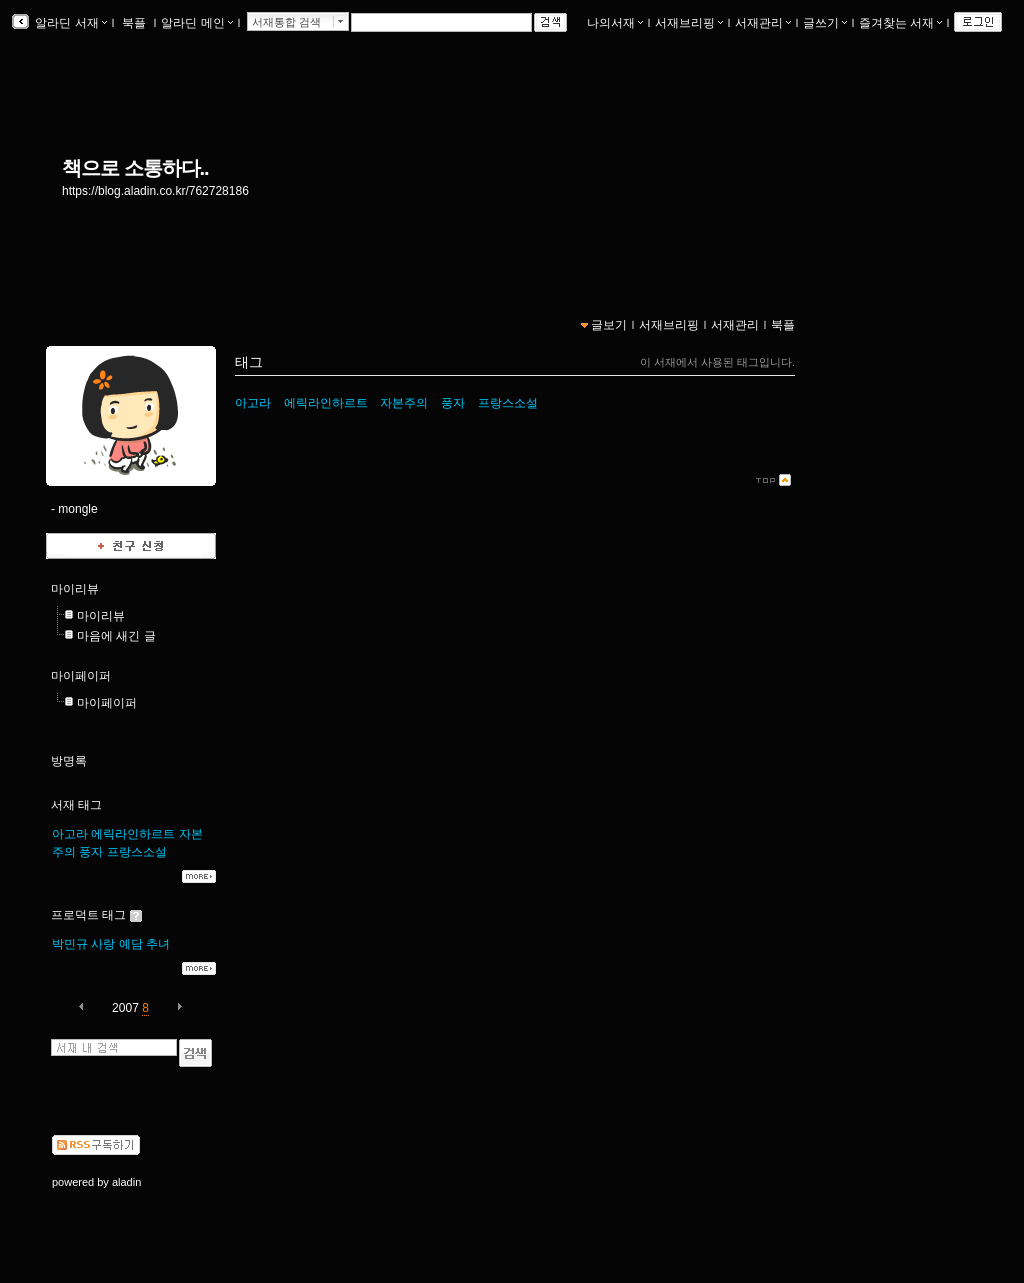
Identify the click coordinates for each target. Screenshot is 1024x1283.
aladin (126, 1182)
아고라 (70, 834)
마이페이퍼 (81, 676)
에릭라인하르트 (133, 834)
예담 (131, 944)
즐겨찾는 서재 (900, 23)
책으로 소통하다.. (135, 168)
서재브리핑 (689, 23)
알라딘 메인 (196, 23)
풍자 (91, 852)
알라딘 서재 (69, 23)
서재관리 (763, 23)
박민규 (70, 944)
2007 (125, 1008)
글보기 (609, 325)
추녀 (158, 944)
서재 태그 (76, 805)
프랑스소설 (137, 852)
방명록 (69, 761)
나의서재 (615, 23)
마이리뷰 (75, 589)
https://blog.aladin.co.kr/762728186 (155, 191)
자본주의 (404, 403)
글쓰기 (825, 23)
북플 (134, 23)
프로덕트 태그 (88, 915)
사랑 (103, 944)
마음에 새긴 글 (116, 636)
